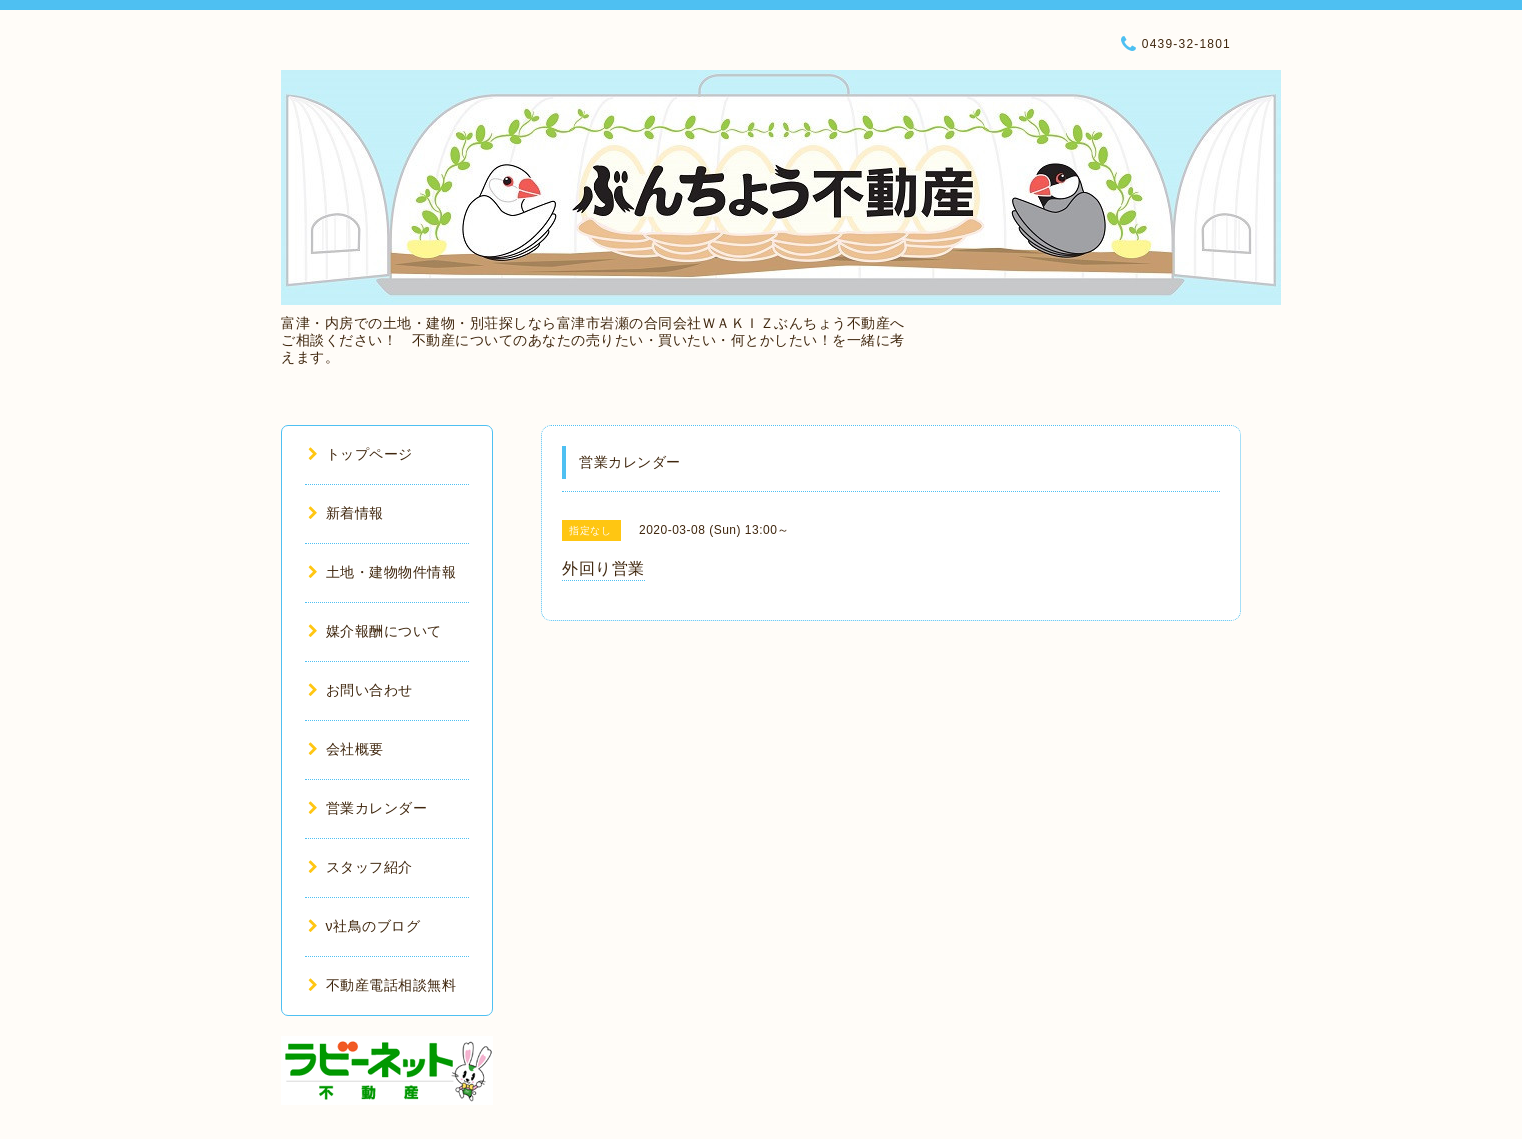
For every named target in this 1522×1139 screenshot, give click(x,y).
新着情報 (346, 513)
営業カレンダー (367, 808)
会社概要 (346, 749)
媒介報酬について (375, 631)
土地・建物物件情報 (382, 572)
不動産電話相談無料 (382, 985)
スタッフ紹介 (360, 867)
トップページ (360, 454)
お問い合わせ (360, 690)
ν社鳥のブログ (364, 926)
